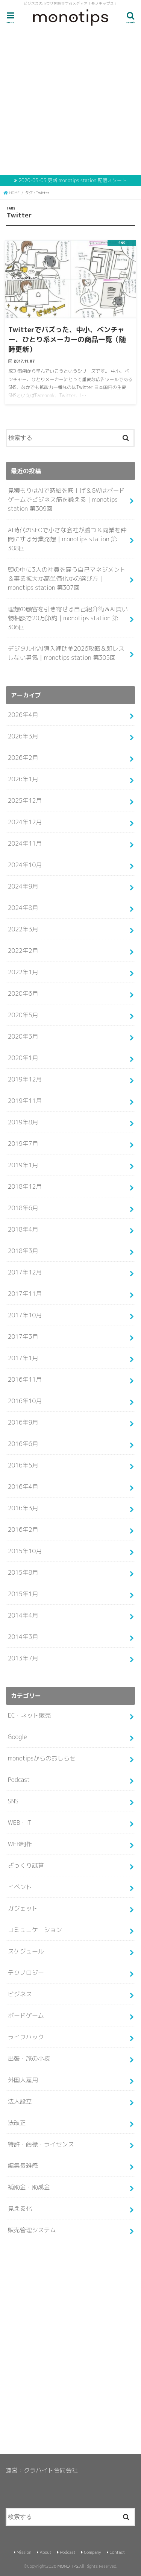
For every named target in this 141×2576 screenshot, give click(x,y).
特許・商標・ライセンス (41, 2144)
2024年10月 (25, 865)
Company (92, 2552)
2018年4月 (23, 1229)
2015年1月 (23, 1594)
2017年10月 (25, 1315)
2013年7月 (23, 1658)
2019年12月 (25, 1079)
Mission (24, 2552)
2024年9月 (23, 886)
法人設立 (20, 2101)
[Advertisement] (70, 101)
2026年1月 (23, 779)
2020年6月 (23, 993)
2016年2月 (23, 1529)
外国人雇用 (23, 2080)
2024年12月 (25, 822)
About (46, 2552)
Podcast (19, 1780)
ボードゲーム (26, 2015)
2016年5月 (23, 1465)
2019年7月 (23, 1143)
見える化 (20, 2208)
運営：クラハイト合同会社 (42, 2470)
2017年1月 (23, 1358)
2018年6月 (23, 1208)
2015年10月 (25, 1551)
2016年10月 (25, 1401)
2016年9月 (23, 1422)
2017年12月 (25, 1272)
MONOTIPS (68, 2566)
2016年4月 (23, 1486)
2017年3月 (23, 1336)
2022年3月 (23, 929)
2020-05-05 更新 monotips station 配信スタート (72, 180)
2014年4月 (23, 1615)
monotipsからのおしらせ (42, 1758)
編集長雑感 (23, 2165)
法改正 (17, 2123)
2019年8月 (23, 1122)
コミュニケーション (35, 1930)
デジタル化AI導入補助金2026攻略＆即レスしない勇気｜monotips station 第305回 (66, 653)
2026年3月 (23, 736)
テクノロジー (26, 1972)
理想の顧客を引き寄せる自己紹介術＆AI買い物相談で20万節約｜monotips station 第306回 (68, 618)
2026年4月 (23, 715)
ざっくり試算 (26, 1865)
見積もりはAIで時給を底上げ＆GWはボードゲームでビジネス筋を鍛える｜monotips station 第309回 (66, 499)
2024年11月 (25, 843)
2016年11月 (25, 1379)
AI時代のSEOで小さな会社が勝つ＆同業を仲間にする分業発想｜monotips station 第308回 (67, 539)
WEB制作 (20, 1844)
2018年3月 (23, 1251)
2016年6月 (23, 1444)
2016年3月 (23, 1508)
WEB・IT (20, 1822)
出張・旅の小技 (29, 2058)
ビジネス (20, 1994)
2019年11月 (25, 1101)
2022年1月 (23, 972)
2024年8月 (23, 908)
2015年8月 (23, 1572)
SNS (13, 1801)
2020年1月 (23, 1058)
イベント (20, 1887)
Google (17, 1737)
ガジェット (23, 1908)
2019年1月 (23, 1165)
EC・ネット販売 (29, 1715)
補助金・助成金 (29, 2187)
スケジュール (26, 1951)
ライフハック (26, 2037)
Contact (117, 2552)
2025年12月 (25, 800)
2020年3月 (23, 1036)
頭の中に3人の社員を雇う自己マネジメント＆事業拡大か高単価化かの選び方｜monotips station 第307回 (67, 578)
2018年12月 (25, 1186)
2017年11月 (25, 1294)
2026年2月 (23, 757)
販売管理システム (32, 2230)
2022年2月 (23, 950)
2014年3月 (23, 1637)
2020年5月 (23, 1015)
